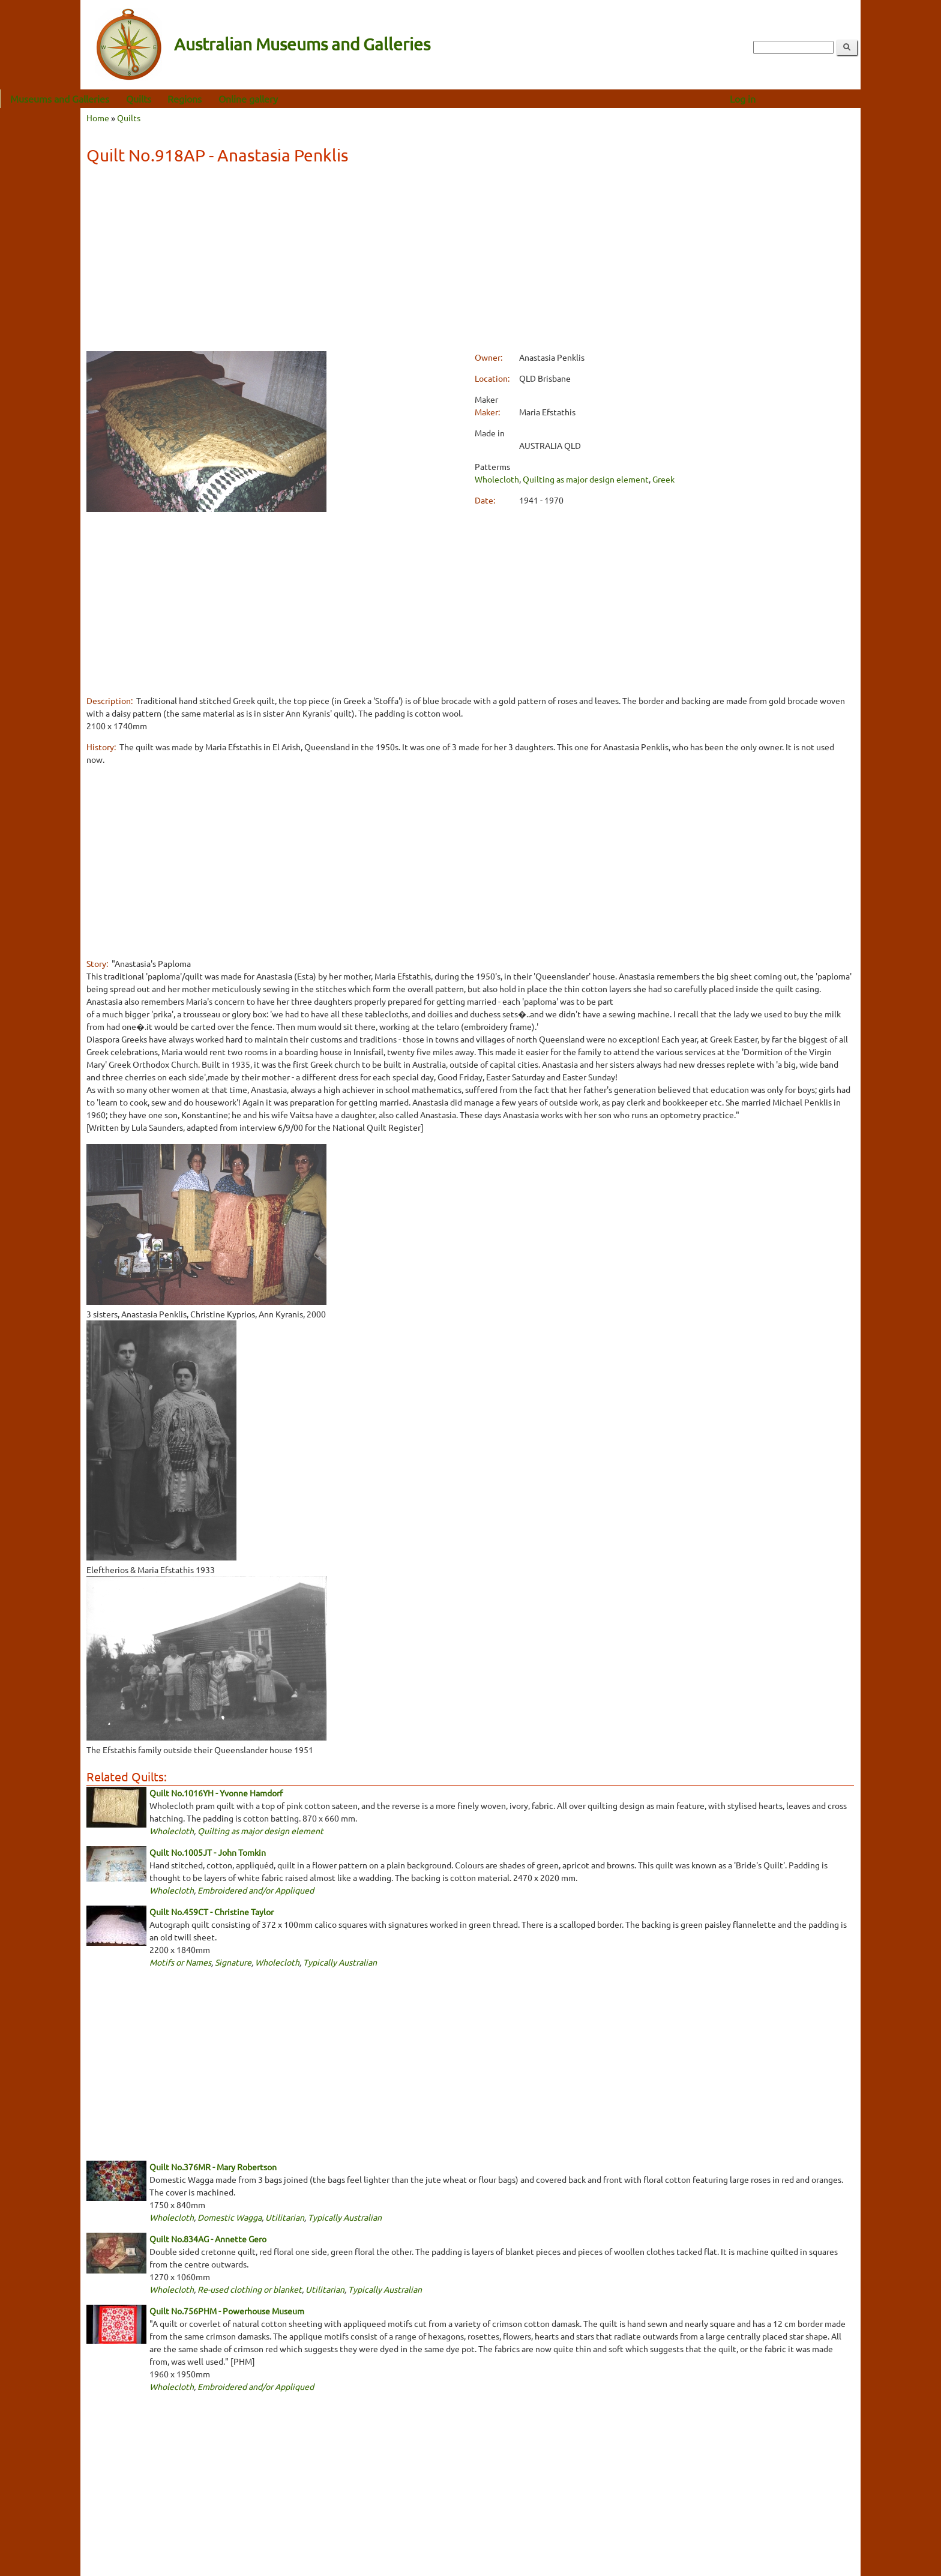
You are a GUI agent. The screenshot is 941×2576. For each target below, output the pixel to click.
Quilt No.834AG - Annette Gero (207, 2238)
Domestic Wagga (229, 2217)
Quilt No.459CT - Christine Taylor (211, 1911)
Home (97, 117)
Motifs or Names (180, 1962)
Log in (823, 98)
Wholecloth (497, 479)
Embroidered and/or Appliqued (255, 1890)
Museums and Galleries (140, 98)
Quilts (219, 98)
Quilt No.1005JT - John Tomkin (207, 1852)
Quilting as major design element (586, 479)
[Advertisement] (470, 260)
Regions (265, 98)
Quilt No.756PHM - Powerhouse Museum (226, 2310)
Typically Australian (340, 1962)
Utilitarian (284, 2217)
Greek (663, 479)
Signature (233, 1962)
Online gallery (328, 98)
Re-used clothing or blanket (249, 2289)
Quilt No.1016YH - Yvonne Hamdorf (216, 1792)
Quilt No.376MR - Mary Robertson (213, 2166)
